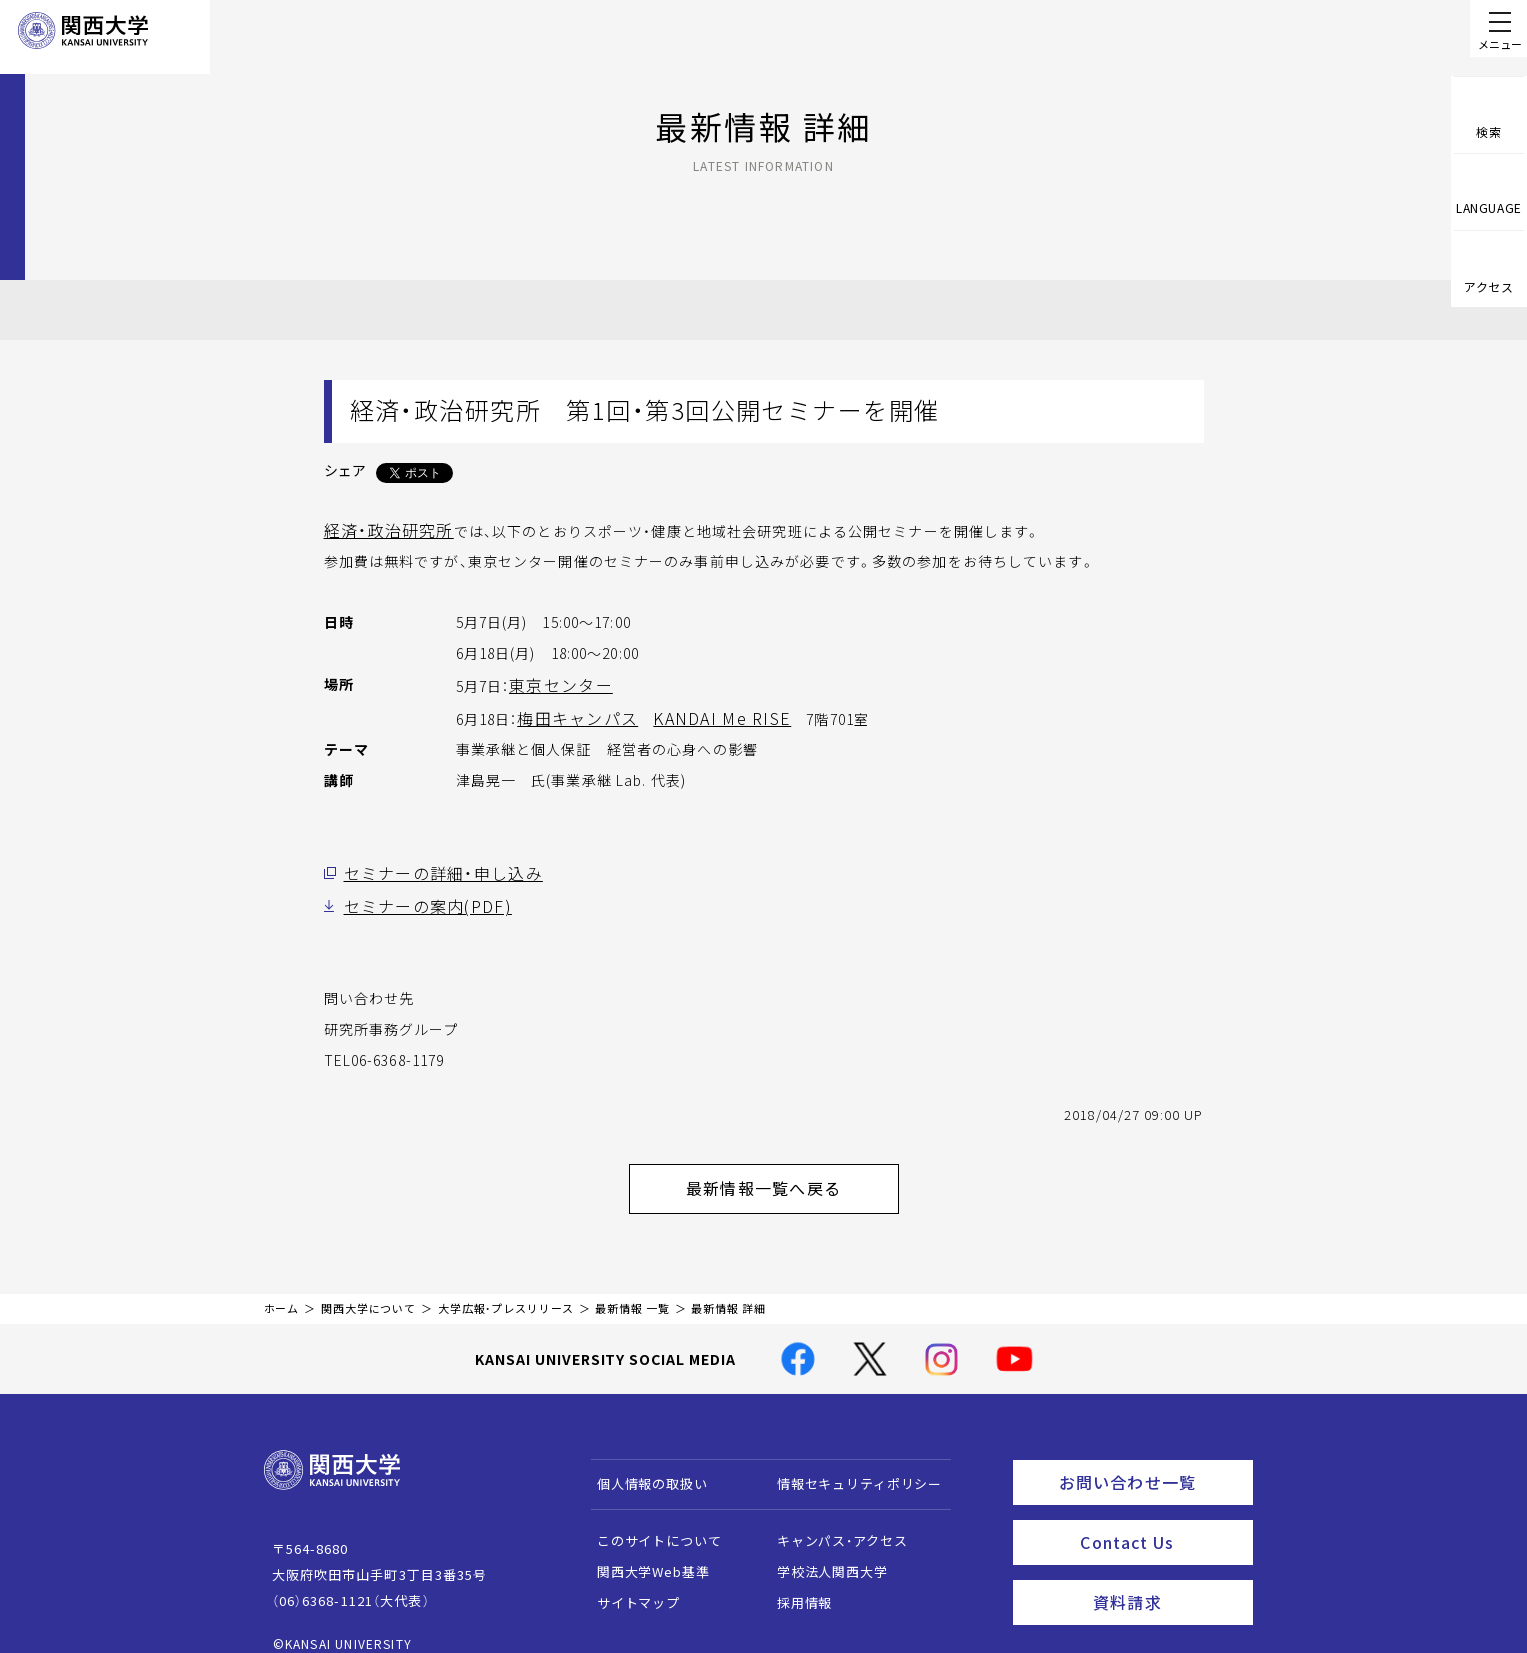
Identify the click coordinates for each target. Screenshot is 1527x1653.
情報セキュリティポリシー (849, 1463)
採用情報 (794, 1582)
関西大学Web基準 (643, 1551)
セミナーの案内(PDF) (416, 897)
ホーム (282, 1288)
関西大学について (368, 1288)
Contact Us (1159, 1514)
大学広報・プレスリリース (506, 1288)
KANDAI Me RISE (694, 713)
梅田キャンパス (570, 713)
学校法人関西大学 (822, 1551)
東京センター (554, 682)
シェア (345, 470)
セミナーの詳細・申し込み (431, 866)
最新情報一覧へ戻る (789, 1173)
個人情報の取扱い (642, 1463)
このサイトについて (649, 1520)
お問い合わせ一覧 (1151, 1459)
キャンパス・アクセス (832, 1520)
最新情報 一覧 (632, 1288)
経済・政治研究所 (381, 529)
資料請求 (1166, 1569)
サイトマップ (628, 1582)
